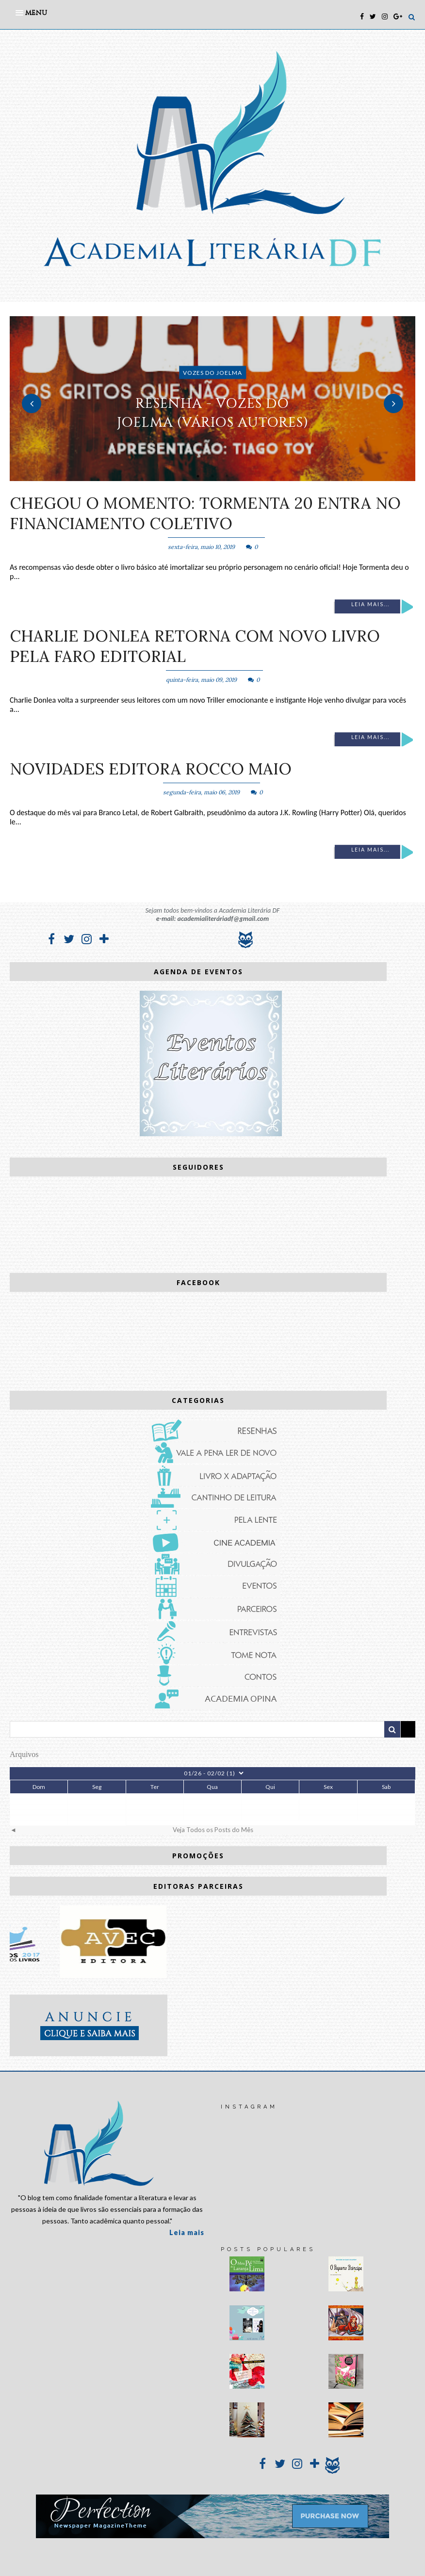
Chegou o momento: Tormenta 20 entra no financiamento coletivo (205, 513)
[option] (212, 398)
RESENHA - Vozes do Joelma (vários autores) (212, 412)
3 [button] (227, 476)
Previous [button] (31, 403)
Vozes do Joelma (212, 372)
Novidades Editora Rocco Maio (151, 768)
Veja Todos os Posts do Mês (213, 1830)
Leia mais (186, 2232)
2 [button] (212, 476)
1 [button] (198, 476)
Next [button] (393, 403)
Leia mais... (370, 604)
